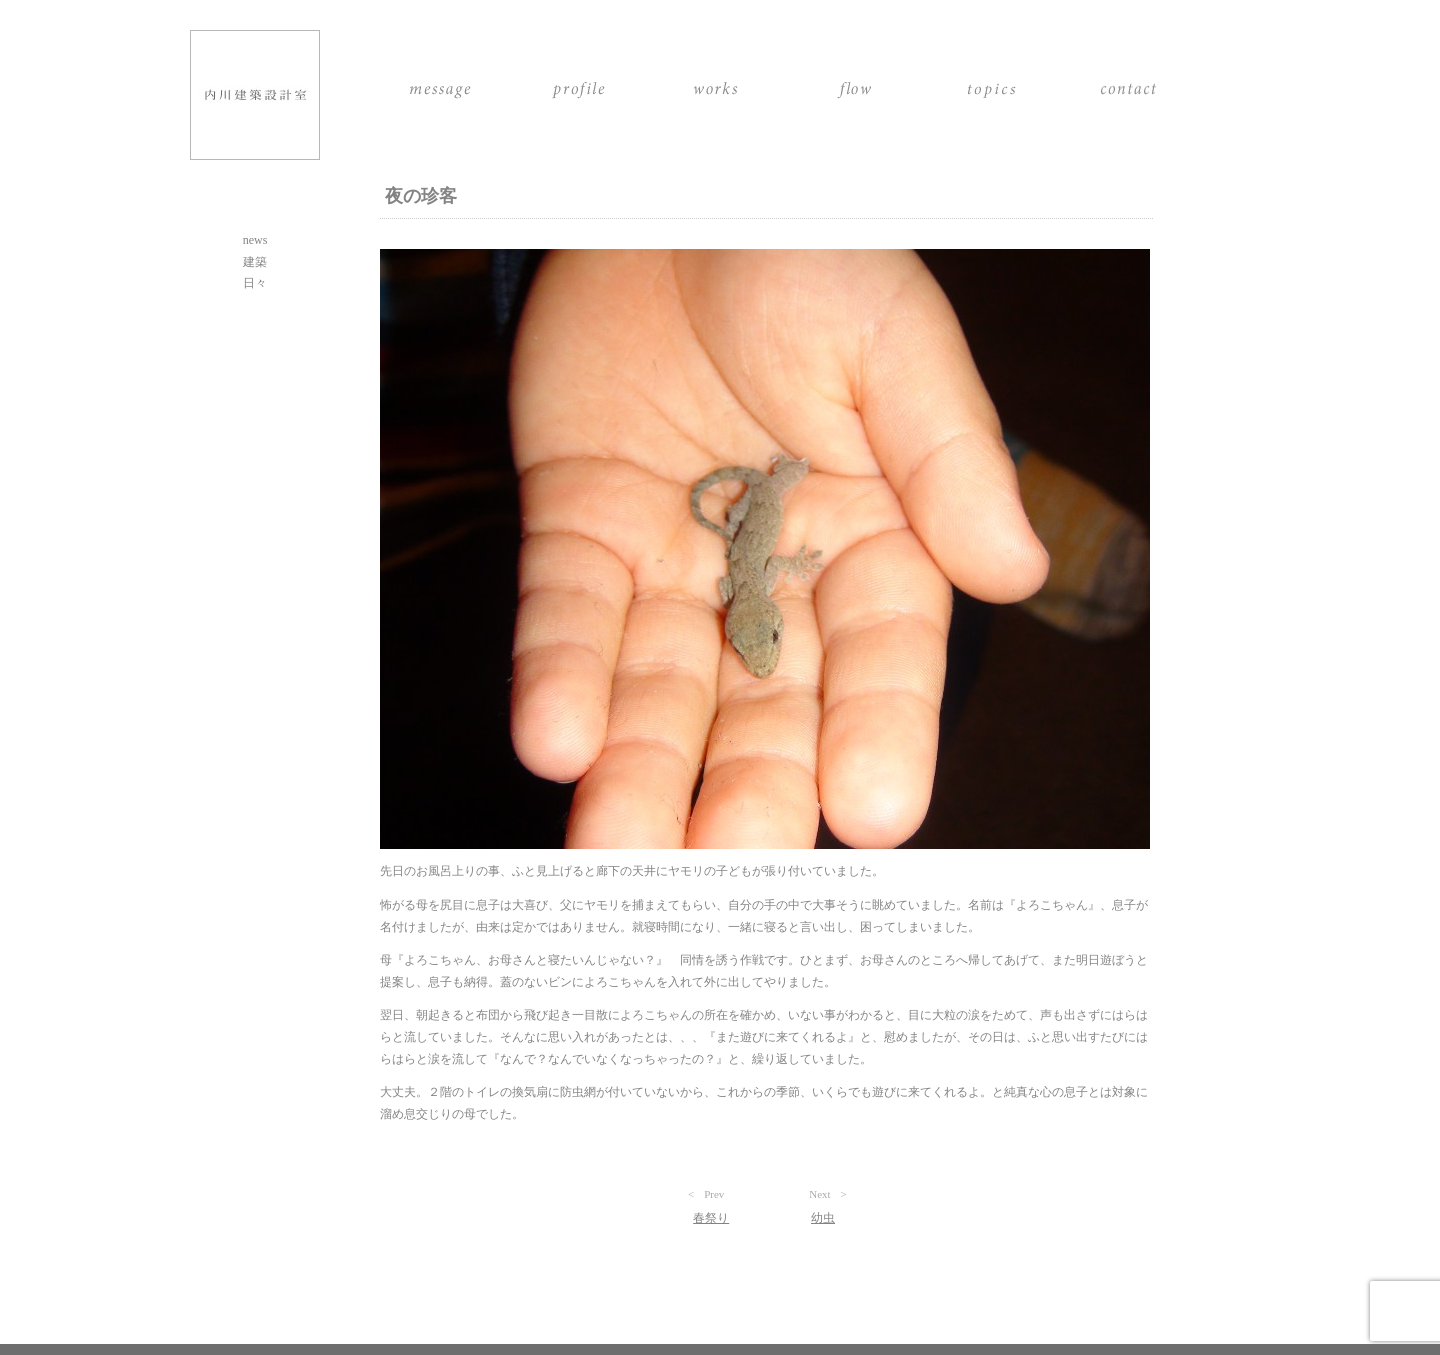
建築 (255, 262)
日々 (255, 283)
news (255, 240)
